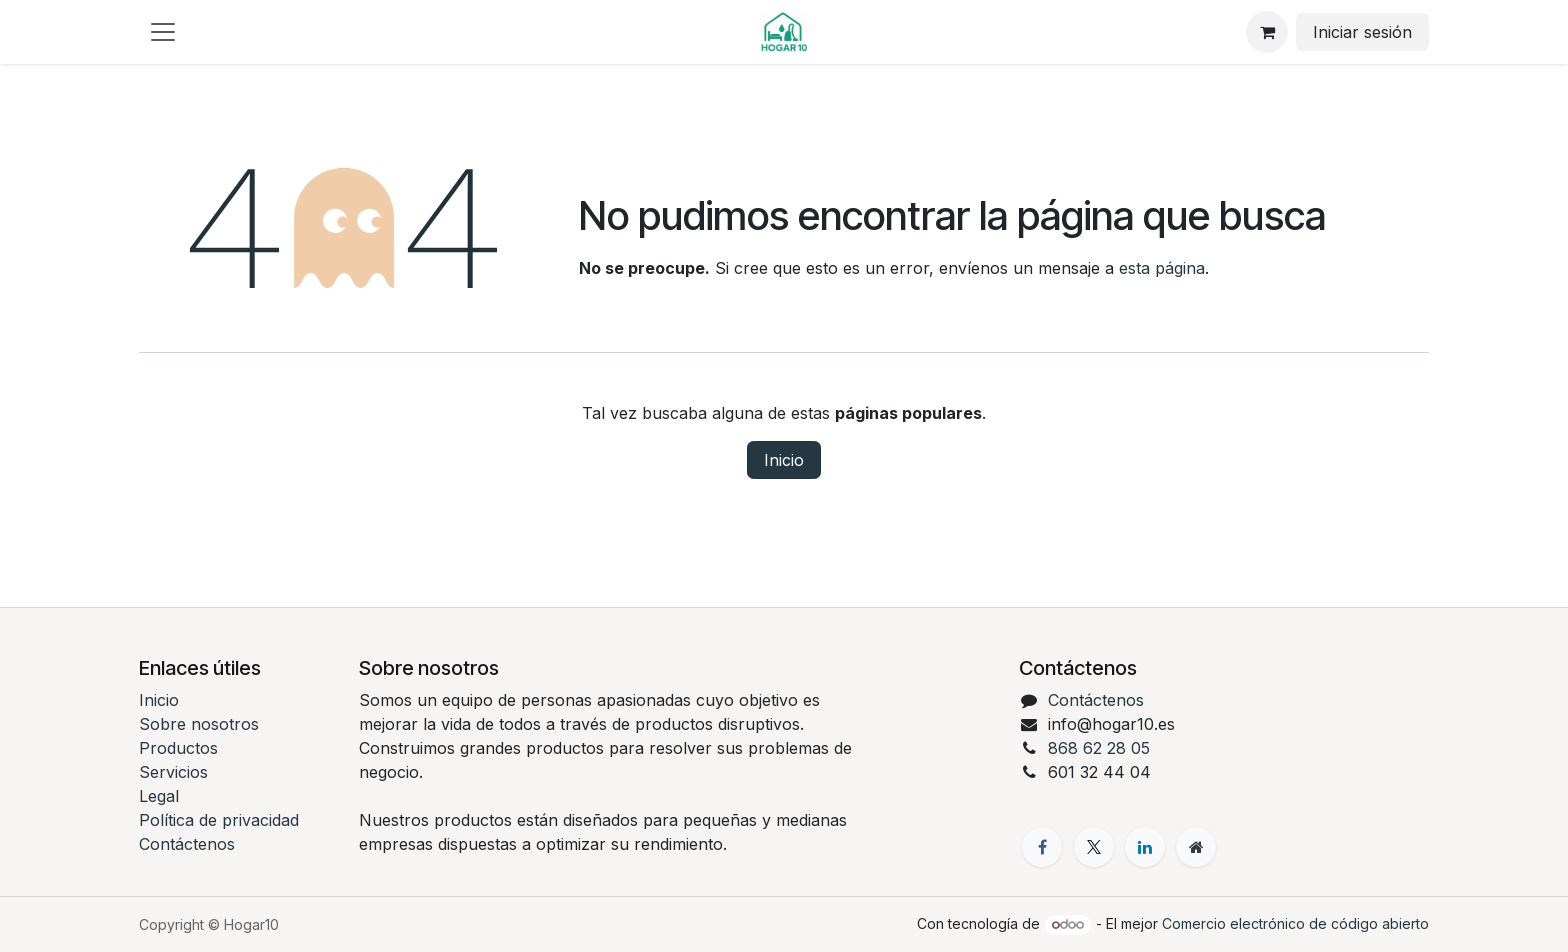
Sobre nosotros (199, 724)
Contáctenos (187, 844)
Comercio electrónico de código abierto (1295, 923)
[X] (1094, 847)
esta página (1162, 268)
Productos (178, 748)
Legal (159, 796)
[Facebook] (1042, 847)
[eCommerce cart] (1267, 32)
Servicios (173, 772)
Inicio (784, 460)
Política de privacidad (219, 820)
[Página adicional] (1196, 847)
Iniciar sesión (1362, 32)
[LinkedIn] (1145, 847)
